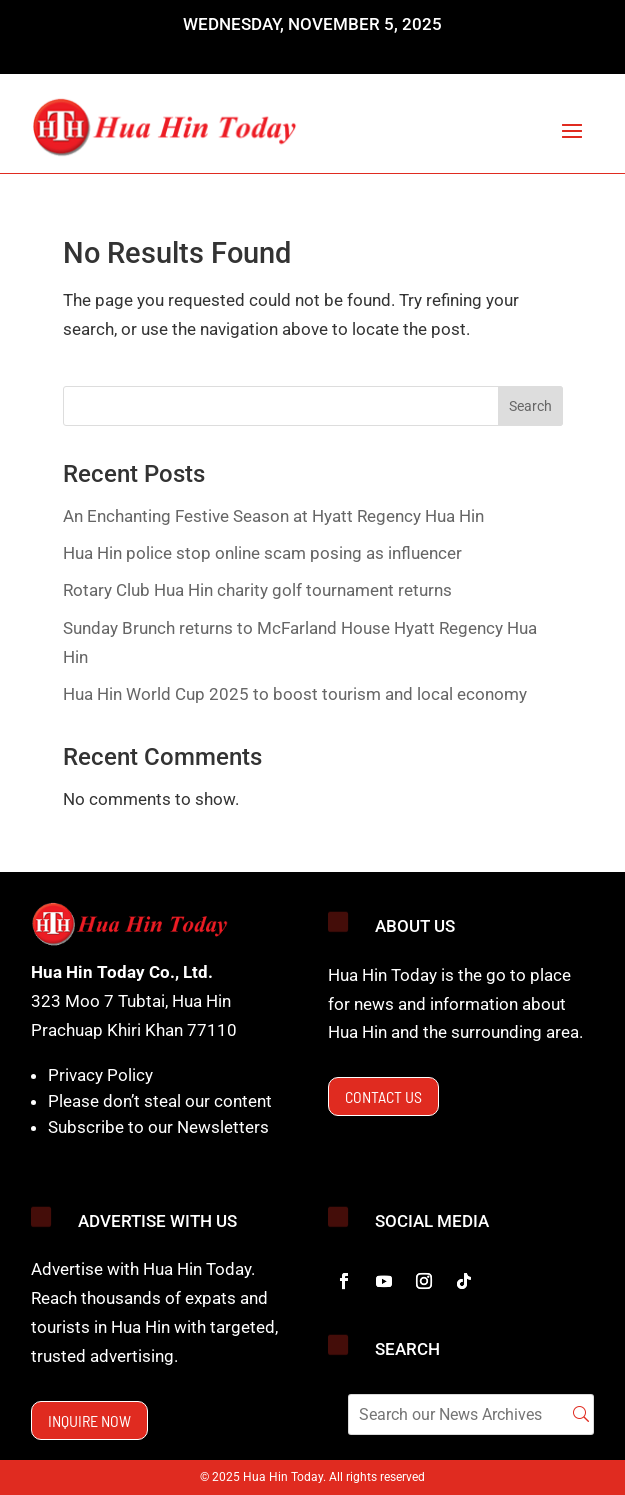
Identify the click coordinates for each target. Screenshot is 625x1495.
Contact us (383, 1096)
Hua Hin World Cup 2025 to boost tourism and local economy (295, 694)
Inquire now (89, 1420)
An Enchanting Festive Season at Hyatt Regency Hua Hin (273, 516)
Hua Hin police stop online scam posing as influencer (262, 553)
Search (530, 406)
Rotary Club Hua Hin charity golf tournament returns (257, 590)
